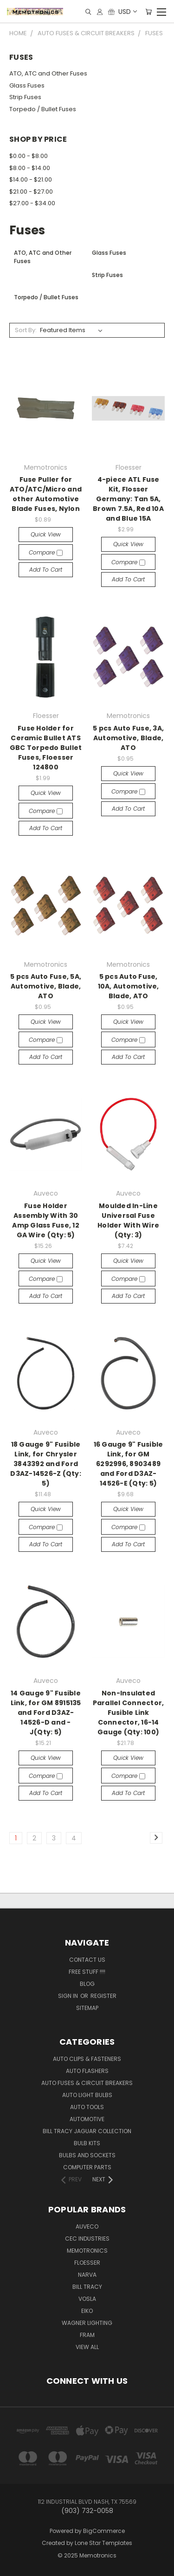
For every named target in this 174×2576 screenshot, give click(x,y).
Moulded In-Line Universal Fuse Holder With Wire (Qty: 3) (128, 1220)
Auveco (87, 2226)
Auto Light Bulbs (87, 2095)
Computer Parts (87, 2167)
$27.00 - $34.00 (32, 203)
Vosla (87, 2299)
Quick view (46, 534)
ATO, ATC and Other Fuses (48, 73)
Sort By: (26, 330)
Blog (87, 1984)
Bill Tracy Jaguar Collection (87, 2131)
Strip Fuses (25, 97)
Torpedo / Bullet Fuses (42, 109)
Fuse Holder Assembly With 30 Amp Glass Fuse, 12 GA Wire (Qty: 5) (45, 1220)
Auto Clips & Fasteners (87, 2059)
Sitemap (87, 2008)
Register (103, 1996)
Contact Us (87, 1960)
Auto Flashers (87, 2071)
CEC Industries (87, 2238)
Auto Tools (87, 2107)
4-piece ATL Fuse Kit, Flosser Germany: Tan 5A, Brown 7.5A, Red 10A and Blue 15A (128, 499)
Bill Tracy (87, 2287)
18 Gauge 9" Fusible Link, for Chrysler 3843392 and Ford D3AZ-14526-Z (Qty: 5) (45, 1464)
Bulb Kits (87, 2143)
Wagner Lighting (87, 2323)
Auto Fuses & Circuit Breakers (87, 2083)
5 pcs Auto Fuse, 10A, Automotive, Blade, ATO (128, 986)
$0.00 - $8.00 (28, 155)
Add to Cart (45, 569)
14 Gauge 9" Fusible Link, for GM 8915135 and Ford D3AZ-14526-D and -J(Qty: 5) (46, 1712)
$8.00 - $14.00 (29, 168)
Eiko (87, 2311)
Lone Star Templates (103, 2543)
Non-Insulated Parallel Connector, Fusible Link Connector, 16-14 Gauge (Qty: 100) (128, 1712)
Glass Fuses (27, 85)
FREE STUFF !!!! (87, 1972)
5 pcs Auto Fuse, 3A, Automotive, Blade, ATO (128, 738)
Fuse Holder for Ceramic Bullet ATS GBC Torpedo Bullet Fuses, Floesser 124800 (46, 748)
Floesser (87, 2263)
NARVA (87, 2275)
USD (127, 11)
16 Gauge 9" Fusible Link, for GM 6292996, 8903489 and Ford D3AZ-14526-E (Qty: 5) (128, 1464)
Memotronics (87, 2251)
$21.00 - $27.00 (31, 191)
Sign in (68, 1996)
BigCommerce (104, 2531)
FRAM (87, 2335)
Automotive (87, 2119)
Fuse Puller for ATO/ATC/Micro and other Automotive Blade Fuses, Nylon (46, 494)
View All (87, 2347)
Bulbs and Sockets (87, 2155)
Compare (46, 552)
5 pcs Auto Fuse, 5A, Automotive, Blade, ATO (45, 986)
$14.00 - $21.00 (30, 179)
